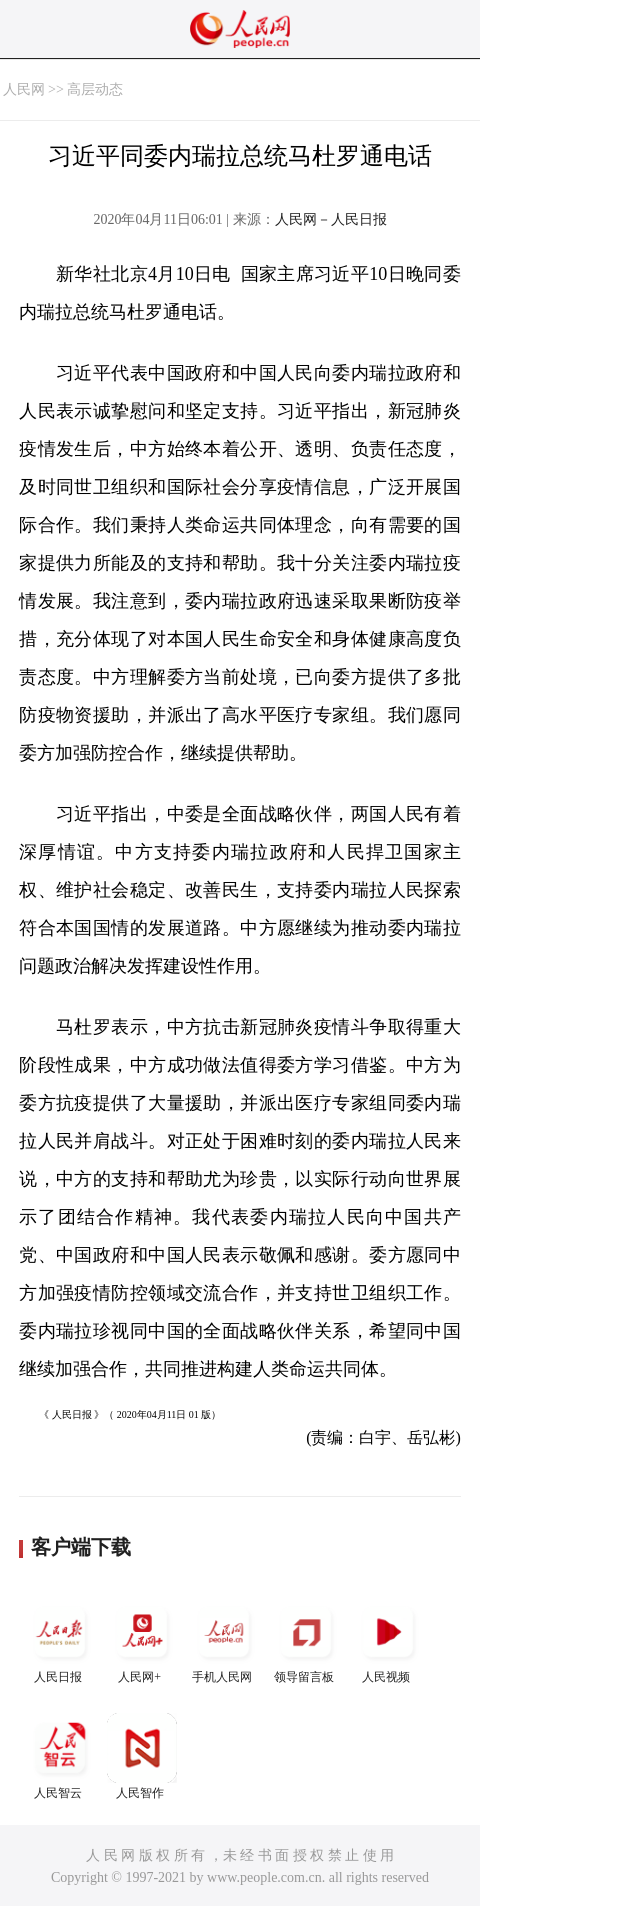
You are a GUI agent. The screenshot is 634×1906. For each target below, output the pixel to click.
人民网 (24, 89)
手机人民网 (224, 1640)
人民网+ (142, 1640)
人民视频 (388, 1640)
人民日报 (60, 1640)
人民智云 (60, 1756)
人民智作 (142, 1756)
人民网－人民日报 (331, 219)
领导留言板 (306, 1640)
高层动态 (95, 89)
